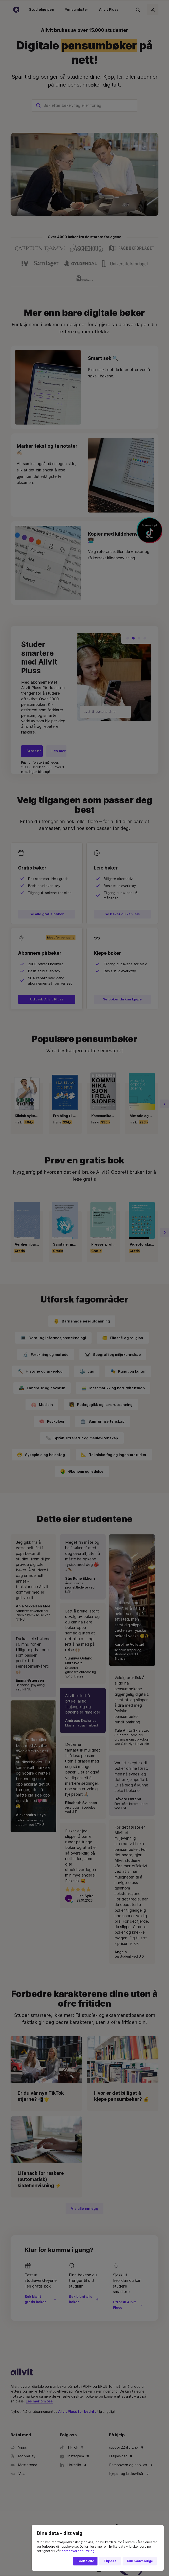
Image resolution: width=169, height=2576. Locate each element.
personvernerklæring (77, 2551)
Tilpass (110, 2561)
